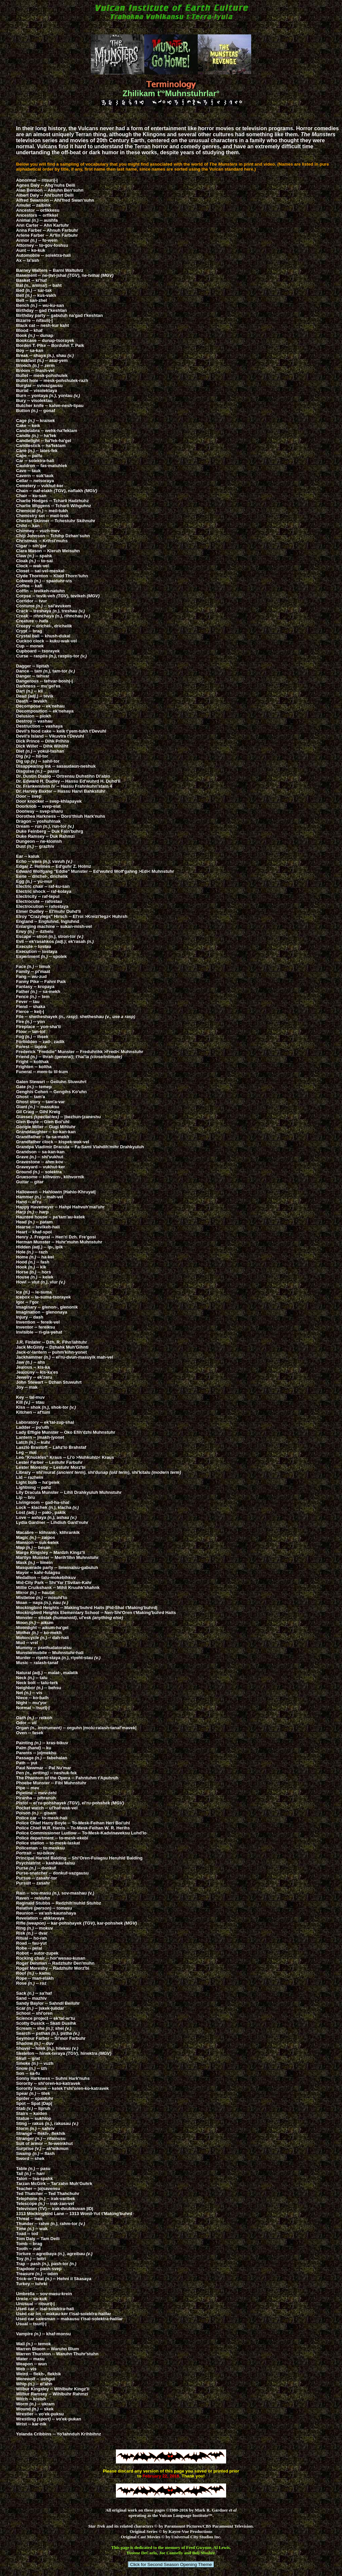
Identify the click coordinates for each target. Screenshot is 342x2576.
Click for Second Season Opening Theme (171, 2564)
